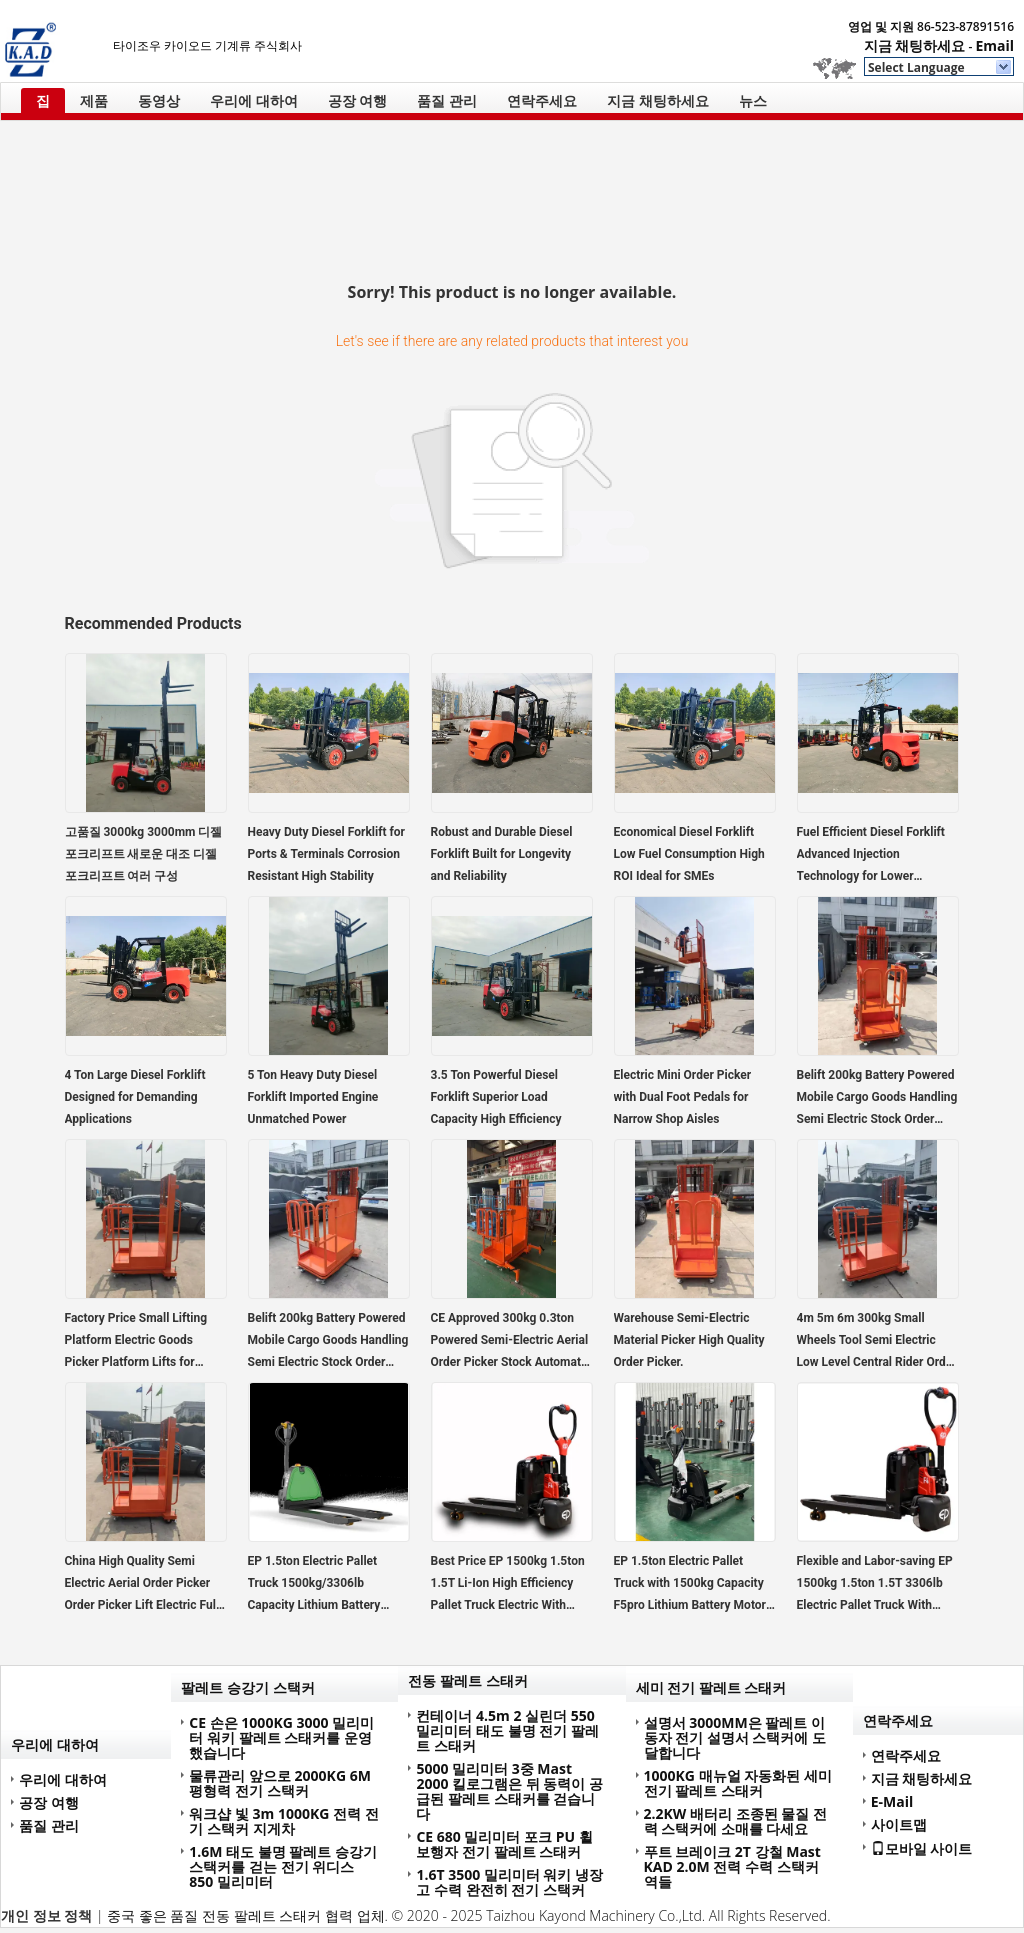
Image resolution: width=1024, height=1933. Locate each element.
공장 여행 (358, 100)
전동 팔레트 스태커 (467, 1680)
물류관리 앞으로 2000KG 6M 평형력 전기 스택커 (280, 1783)
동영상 (159, 100)
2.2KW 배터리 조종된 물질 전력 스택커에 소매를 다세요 (735, 1821)
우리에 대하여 (254, 100)
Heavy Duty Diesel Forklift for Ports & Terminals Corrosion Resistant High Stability (326, 854)
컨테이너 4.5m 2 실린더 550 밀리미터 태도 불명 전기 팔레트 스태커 (507, 1730)
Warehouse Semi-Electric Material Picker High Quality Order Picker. (689, 1340)
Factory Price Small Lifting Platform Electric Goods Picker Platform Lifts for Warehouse (136, 1342)
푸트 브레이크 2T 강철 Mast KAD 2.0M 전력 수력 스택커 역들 (732, 1866)
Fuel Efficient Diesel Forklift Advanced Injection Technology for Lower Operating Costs (871, 856)
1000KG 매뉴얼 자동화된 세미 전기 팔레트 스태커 (738, 1783)
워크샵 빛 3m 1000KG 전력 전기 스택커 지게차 (283, 1821)
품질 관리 (447, 100)
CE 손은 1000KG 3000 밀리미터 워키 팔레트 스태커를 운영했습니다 (281, 1737)
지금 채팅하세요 (915, 45)
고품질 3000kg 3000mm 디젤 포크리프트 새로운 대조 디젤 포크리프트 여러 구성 (144, 854)
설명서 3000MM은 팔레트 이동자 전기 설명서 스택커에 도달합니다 (735, 1737)
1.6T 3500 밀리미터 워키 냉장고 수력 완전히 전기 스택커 (509, 1882)
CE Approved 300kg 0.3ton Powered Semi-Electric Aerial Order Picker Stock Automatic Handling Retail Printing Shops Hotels (511, 1342)
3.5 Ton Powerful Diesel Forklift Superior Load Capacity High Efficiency (496, 1097)
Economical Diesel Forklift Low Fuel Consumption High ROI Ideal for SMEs (689, 854)
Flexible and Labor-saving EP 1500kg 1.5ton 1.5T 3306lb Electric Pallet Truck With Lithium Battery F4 (875, 1585)
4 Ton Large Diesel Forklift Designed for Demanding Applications (135, 1097)
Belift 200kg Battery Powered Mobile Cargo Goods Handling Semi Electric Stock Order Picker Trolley (877, 1099)
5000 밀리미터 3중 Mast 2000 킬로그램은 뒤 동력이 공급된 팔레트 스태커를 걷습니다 (509, 1791)
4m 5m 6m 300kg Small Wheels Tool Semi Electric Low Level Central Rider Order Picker (877, 1342)
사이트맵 (899, 1824)
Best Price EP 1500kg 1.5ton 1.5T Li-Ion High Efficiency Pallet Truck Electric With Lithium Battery (508, 1585)
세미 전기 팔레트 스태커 (711, 1687)
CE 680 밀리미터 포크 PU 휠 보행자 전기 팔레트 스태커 (504, 1844)
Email (994, 45)
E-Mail (892, 1801)
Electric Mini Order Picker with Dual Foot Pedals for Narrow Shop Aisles (683, 1097)
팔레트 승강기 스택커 (247, 1687)
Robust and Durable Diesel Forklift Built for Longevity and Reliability (502, 854)
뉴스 (753, 100)
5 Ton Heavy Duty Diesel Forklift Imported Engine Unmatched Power (313, 1097)
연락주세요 (542, 100)
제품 (94, 100)
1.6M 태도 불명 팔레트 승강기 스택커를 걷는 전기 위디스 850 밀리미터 (283, 1866)
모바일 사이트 (922, 1848)
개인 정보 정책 (46, 1915)
